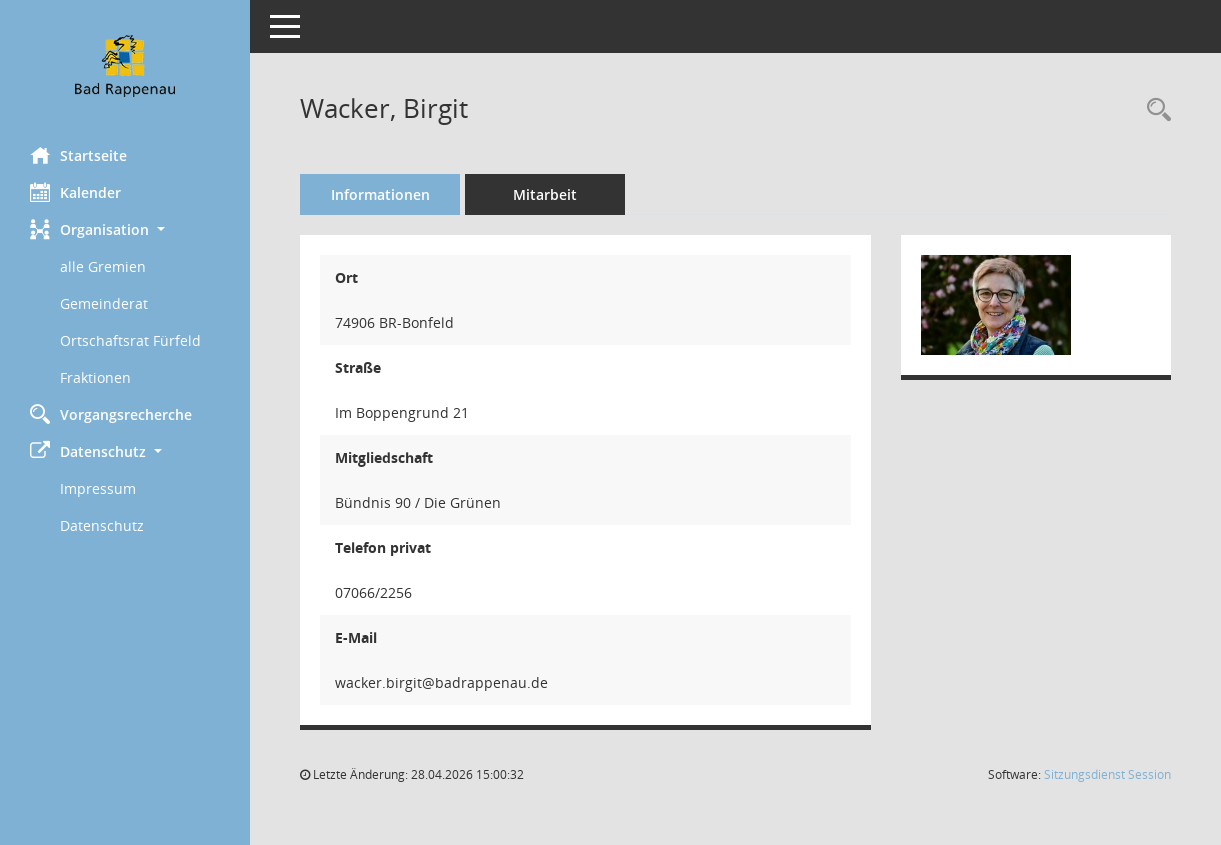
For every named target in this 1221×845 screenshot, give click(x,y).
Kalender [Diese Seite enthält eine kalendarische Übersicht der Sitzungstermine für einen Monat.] (75, 192)
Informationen (380, 194)
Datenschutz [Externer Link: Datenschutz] (102, 525)
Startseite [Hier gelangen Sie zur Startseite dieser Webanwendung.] (78, 155)
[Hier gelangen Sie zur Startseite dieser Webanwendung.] (125, 66)
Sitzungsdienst (1107, 774)
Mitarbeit (545, 194)
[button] (125, 229)
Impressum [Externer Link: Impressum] (98, 488)
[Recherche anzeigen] (1154, 110)
